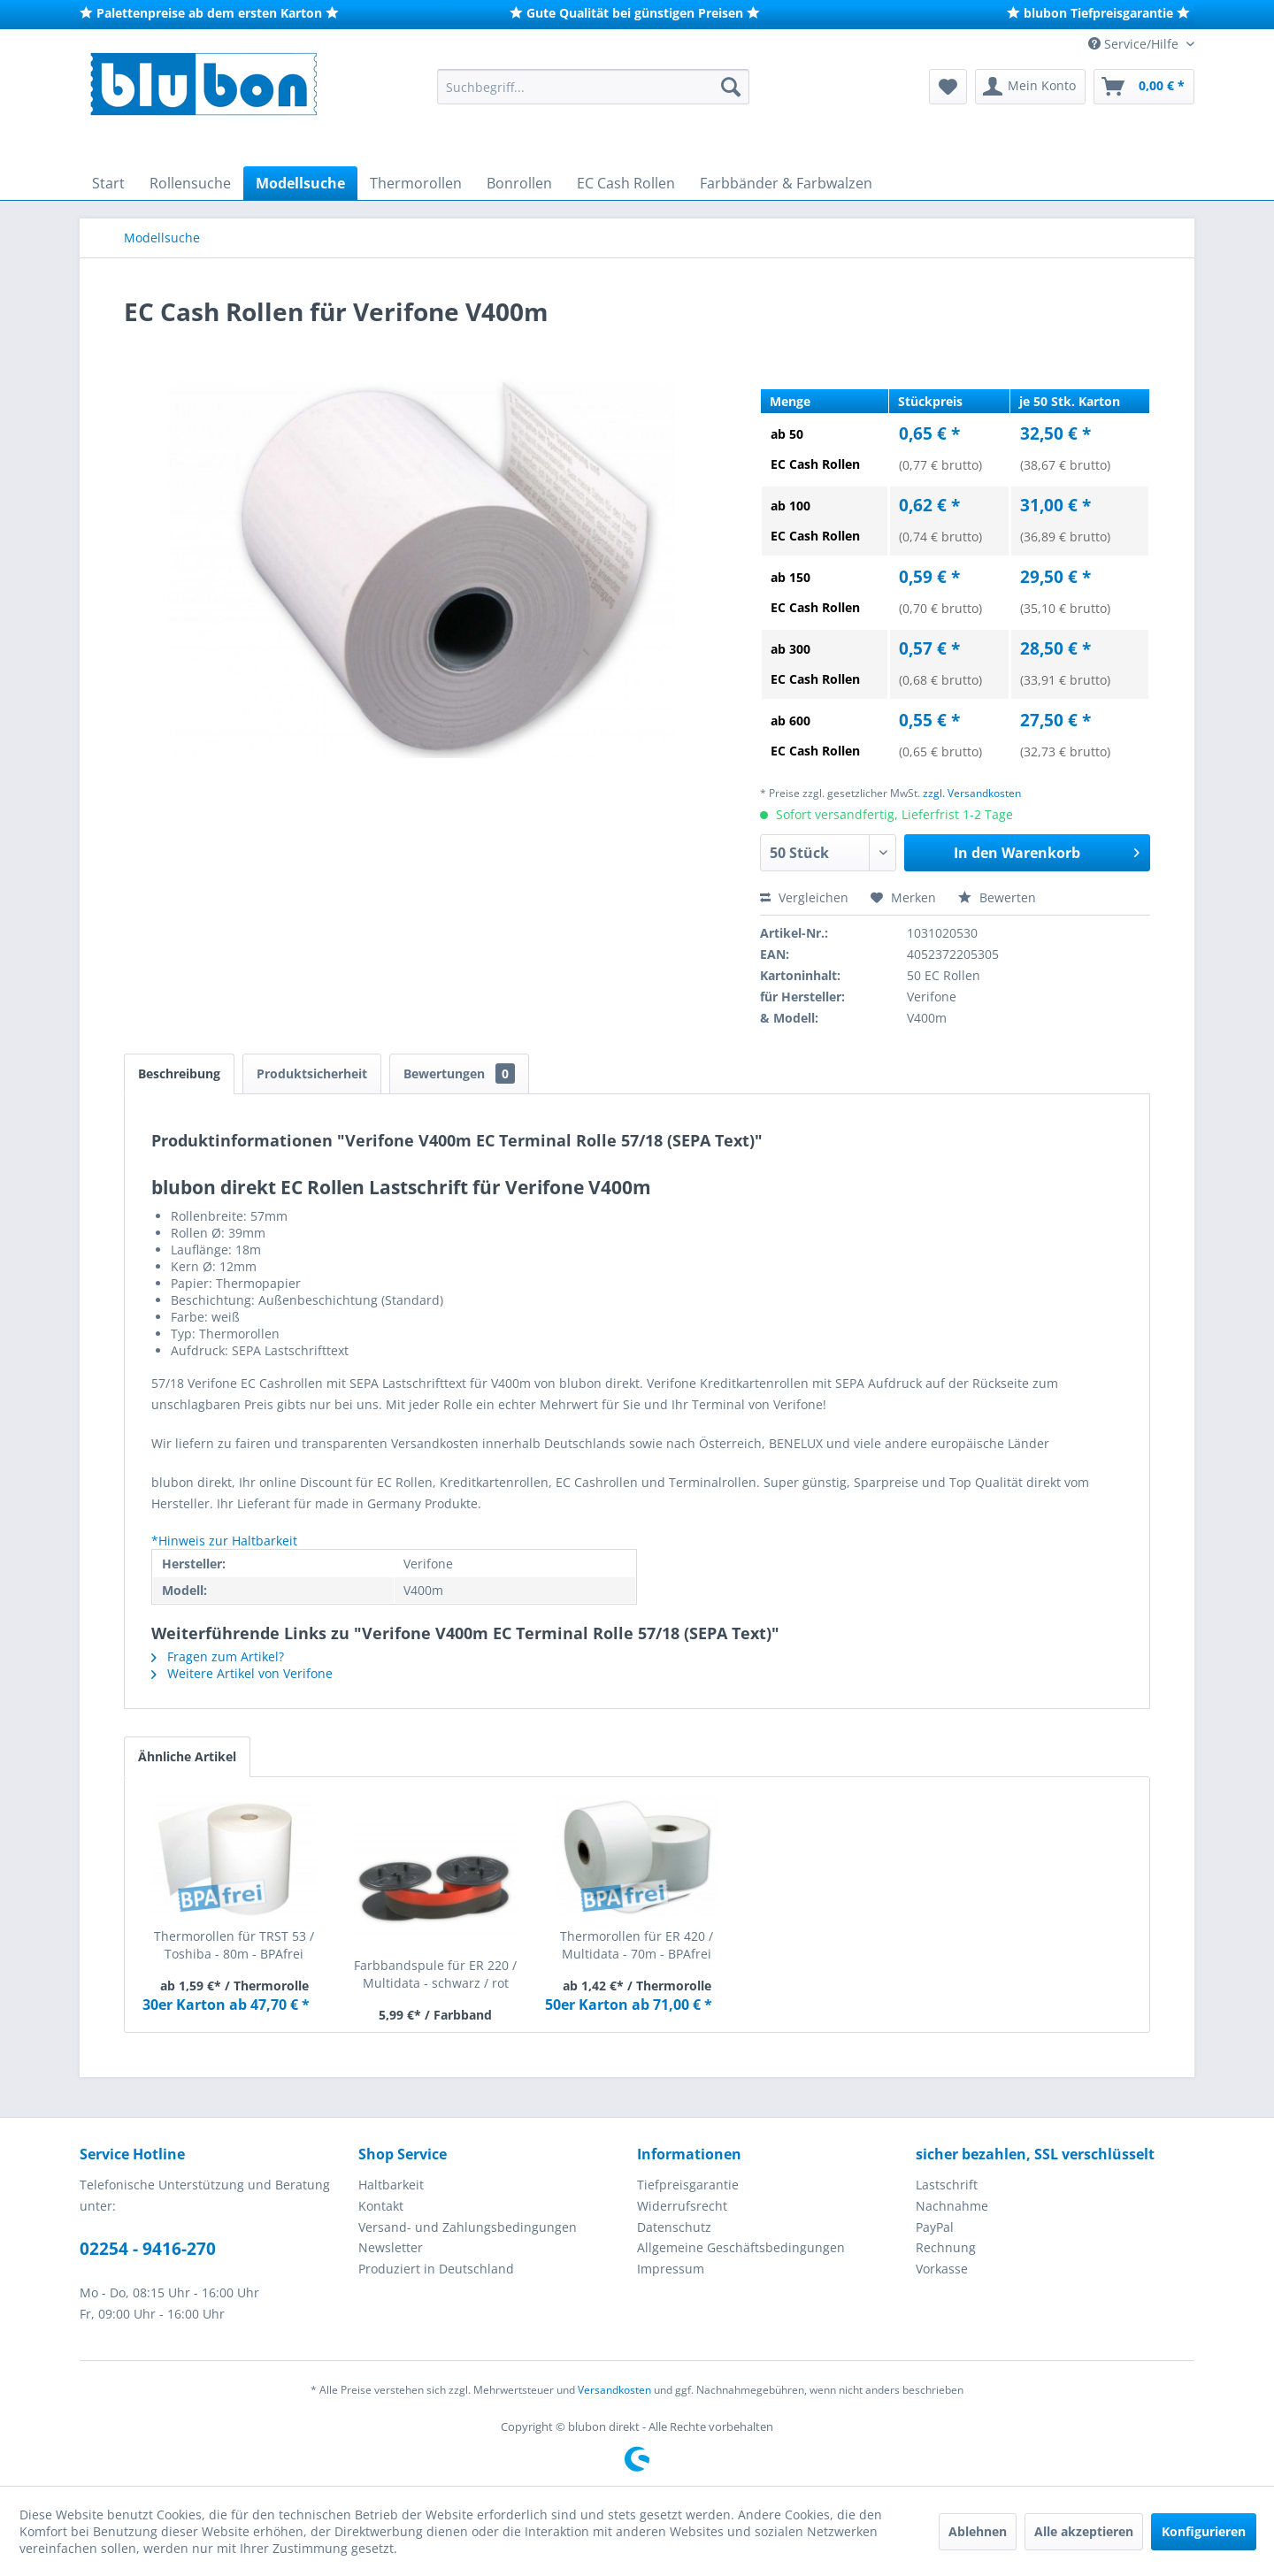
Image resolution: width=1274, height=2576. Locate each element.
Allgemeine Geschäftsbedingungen (741, 2247)
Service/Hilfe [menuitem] (1135, 43)
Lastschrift (947, 2184)
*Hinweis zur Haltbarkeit (224, 1540)
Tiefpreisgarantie (688, 2184)
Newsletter (390, 2247)
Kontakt (380, 2205)
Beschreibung (179, 1073)
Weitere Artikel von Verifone (242, 1673)
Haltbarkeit (391, 2184)
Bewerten (997, 897)
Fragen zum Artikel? (217, 1656)
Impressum (670, 2268)
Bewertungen (459, 1073)
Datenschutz (674, 2227)
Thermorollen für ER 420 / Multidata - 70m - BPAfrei (636, 1945)
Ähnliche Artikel (187, 1756)
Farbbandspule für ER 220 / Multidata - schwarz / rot (435, 1974)
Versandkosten (614, 2389)
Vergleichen (804, 897)
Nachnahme (952, 2205)
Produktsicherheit (312, 1073)
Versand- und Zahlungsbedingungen (467, 2227)
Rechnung (946, 2247)
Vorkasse (942, 2268)
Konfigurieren (1204, 2531)
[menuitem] (593, 86)
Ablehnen (977, 2531)
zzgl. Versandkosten (972, 793)
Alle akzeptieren (1083, 2531)
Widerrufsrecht (682, 2205)
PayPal (935, 2227)
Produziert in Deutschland (436, 2268)
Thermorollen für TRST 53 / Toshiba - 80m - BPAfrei (234, 1945)
